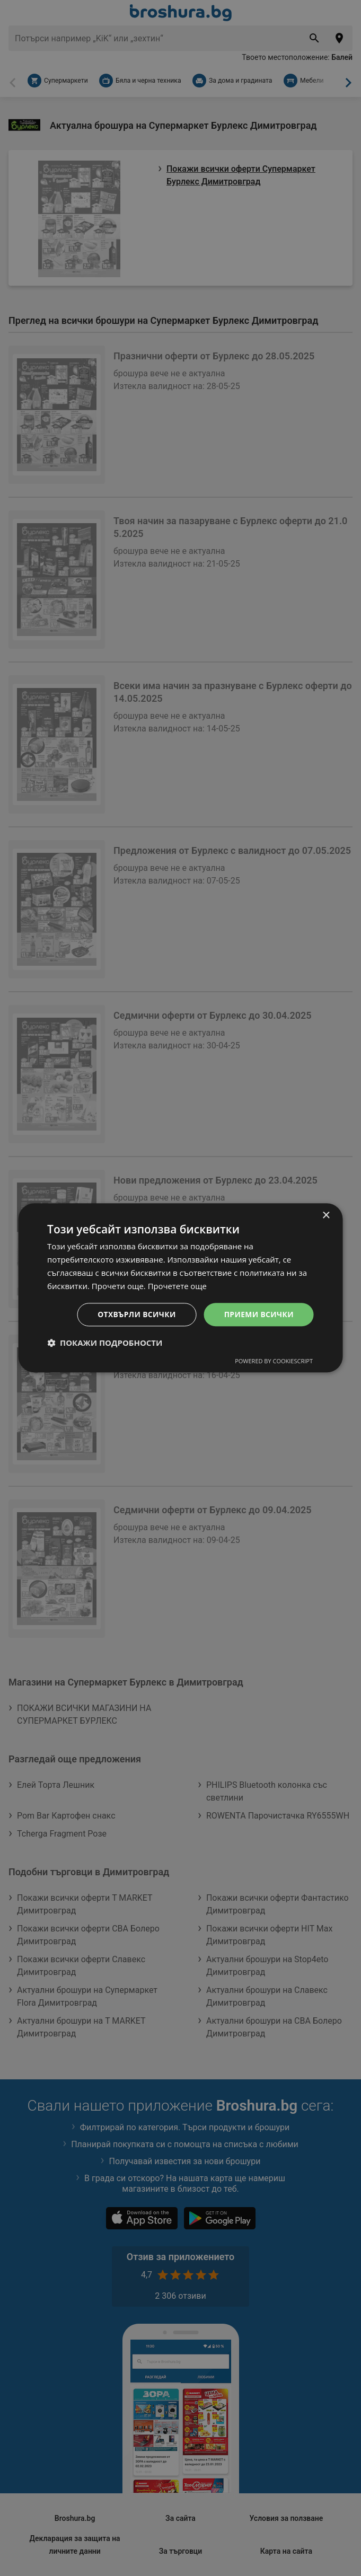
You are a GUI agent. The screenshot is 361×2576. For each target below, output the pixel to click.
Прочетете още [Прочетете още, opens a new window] (177, 1286)
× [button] (326, 1216)
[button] (104, 1343)
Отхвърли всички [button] (135, 1314)
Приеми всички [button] (258, 1314)
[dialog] (180, 1288)
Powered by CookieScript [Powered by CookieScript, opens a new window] (274, 1361)
